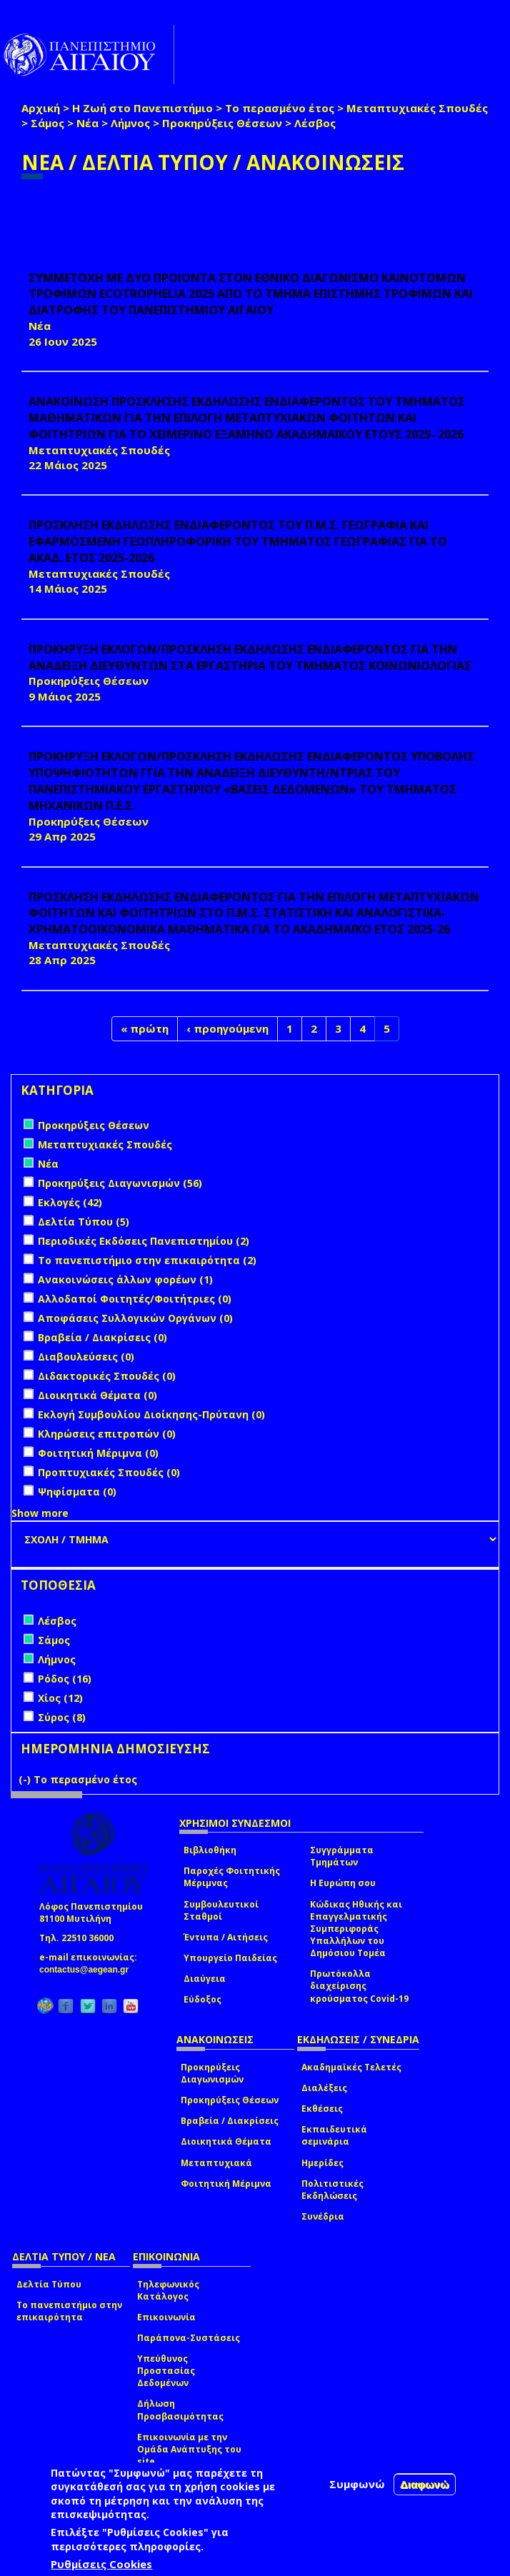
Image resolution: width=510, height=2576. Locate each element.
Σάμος (47, 123)
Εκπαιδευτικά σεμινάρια (334, 2135)
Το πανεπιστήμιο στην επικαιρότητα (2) (147, 1260)
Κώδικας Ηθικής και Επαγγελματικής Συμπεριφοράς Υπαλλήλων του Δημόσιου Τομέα (356, 1929)
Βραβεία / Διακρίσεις (230, 2121)
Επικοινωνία (166, 2317)
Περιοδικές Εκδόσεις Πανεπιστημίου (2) (143, 1241)
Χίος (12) (60, 1698)
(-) (26, 1779)
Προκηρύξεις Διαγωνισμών (212, 2073)
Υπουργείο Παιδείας (230, 1958)
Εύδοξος (202, 1999)
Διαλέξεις (324, 2088)
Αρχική (40, 108)
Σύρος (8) (62, 1717)
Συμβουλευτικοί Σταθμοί (221, 1910)
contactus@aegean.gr (88, 1970)
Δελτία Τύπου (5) (83, 1221)
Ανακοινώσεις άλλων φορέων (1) (125, 1279)
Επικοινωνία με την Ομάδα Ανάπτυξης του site (189, 2449)
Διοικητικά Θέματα (226, 2141)
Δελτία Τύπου (48, 2284)
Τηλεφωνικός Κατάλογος (168, 2290)
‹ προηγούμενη (227, 1028)
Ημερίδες (322, 2163)
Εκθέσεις (322, 2109)
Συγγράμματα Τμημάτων (342, 1856)
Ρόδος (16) (64, 1678)
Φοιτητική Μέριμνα (226, 2183)
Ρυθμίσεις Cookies (101, 2564)
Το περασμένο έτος (279, 108)
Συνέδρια (322, 2216)
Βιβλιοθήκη (210, 1850)
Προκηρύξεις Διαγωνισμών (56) (120, 1183)
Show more (40, 1513)
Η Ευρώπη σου (343, 1883)
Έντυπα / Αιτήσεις (226, 1937)
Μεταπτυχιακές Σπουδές (417, 108)
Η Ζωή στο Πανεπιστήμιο (142, 108)
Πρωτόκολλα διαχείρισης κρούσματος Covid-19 (359, 1986)
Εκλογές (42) (70, 1202)
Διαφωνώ (424, 2484)
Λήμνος (130, 123)
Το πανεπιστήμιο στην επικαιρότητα (69, 2311)
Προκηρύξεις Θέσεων (222, 123)
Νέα (87, 123)
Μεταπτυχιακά (216, 2163)
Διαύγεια (205, 1979)
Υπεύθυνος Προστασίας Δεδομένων (166, 2370)
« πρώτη (145, 1028)
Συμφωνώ (357, 2484)
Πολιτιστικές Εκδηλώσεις (332, 2189)
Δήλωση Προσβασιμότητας (180, 2409)
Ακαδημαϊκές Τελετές (351, 2067)
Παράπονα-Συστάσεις (188, 2338)
